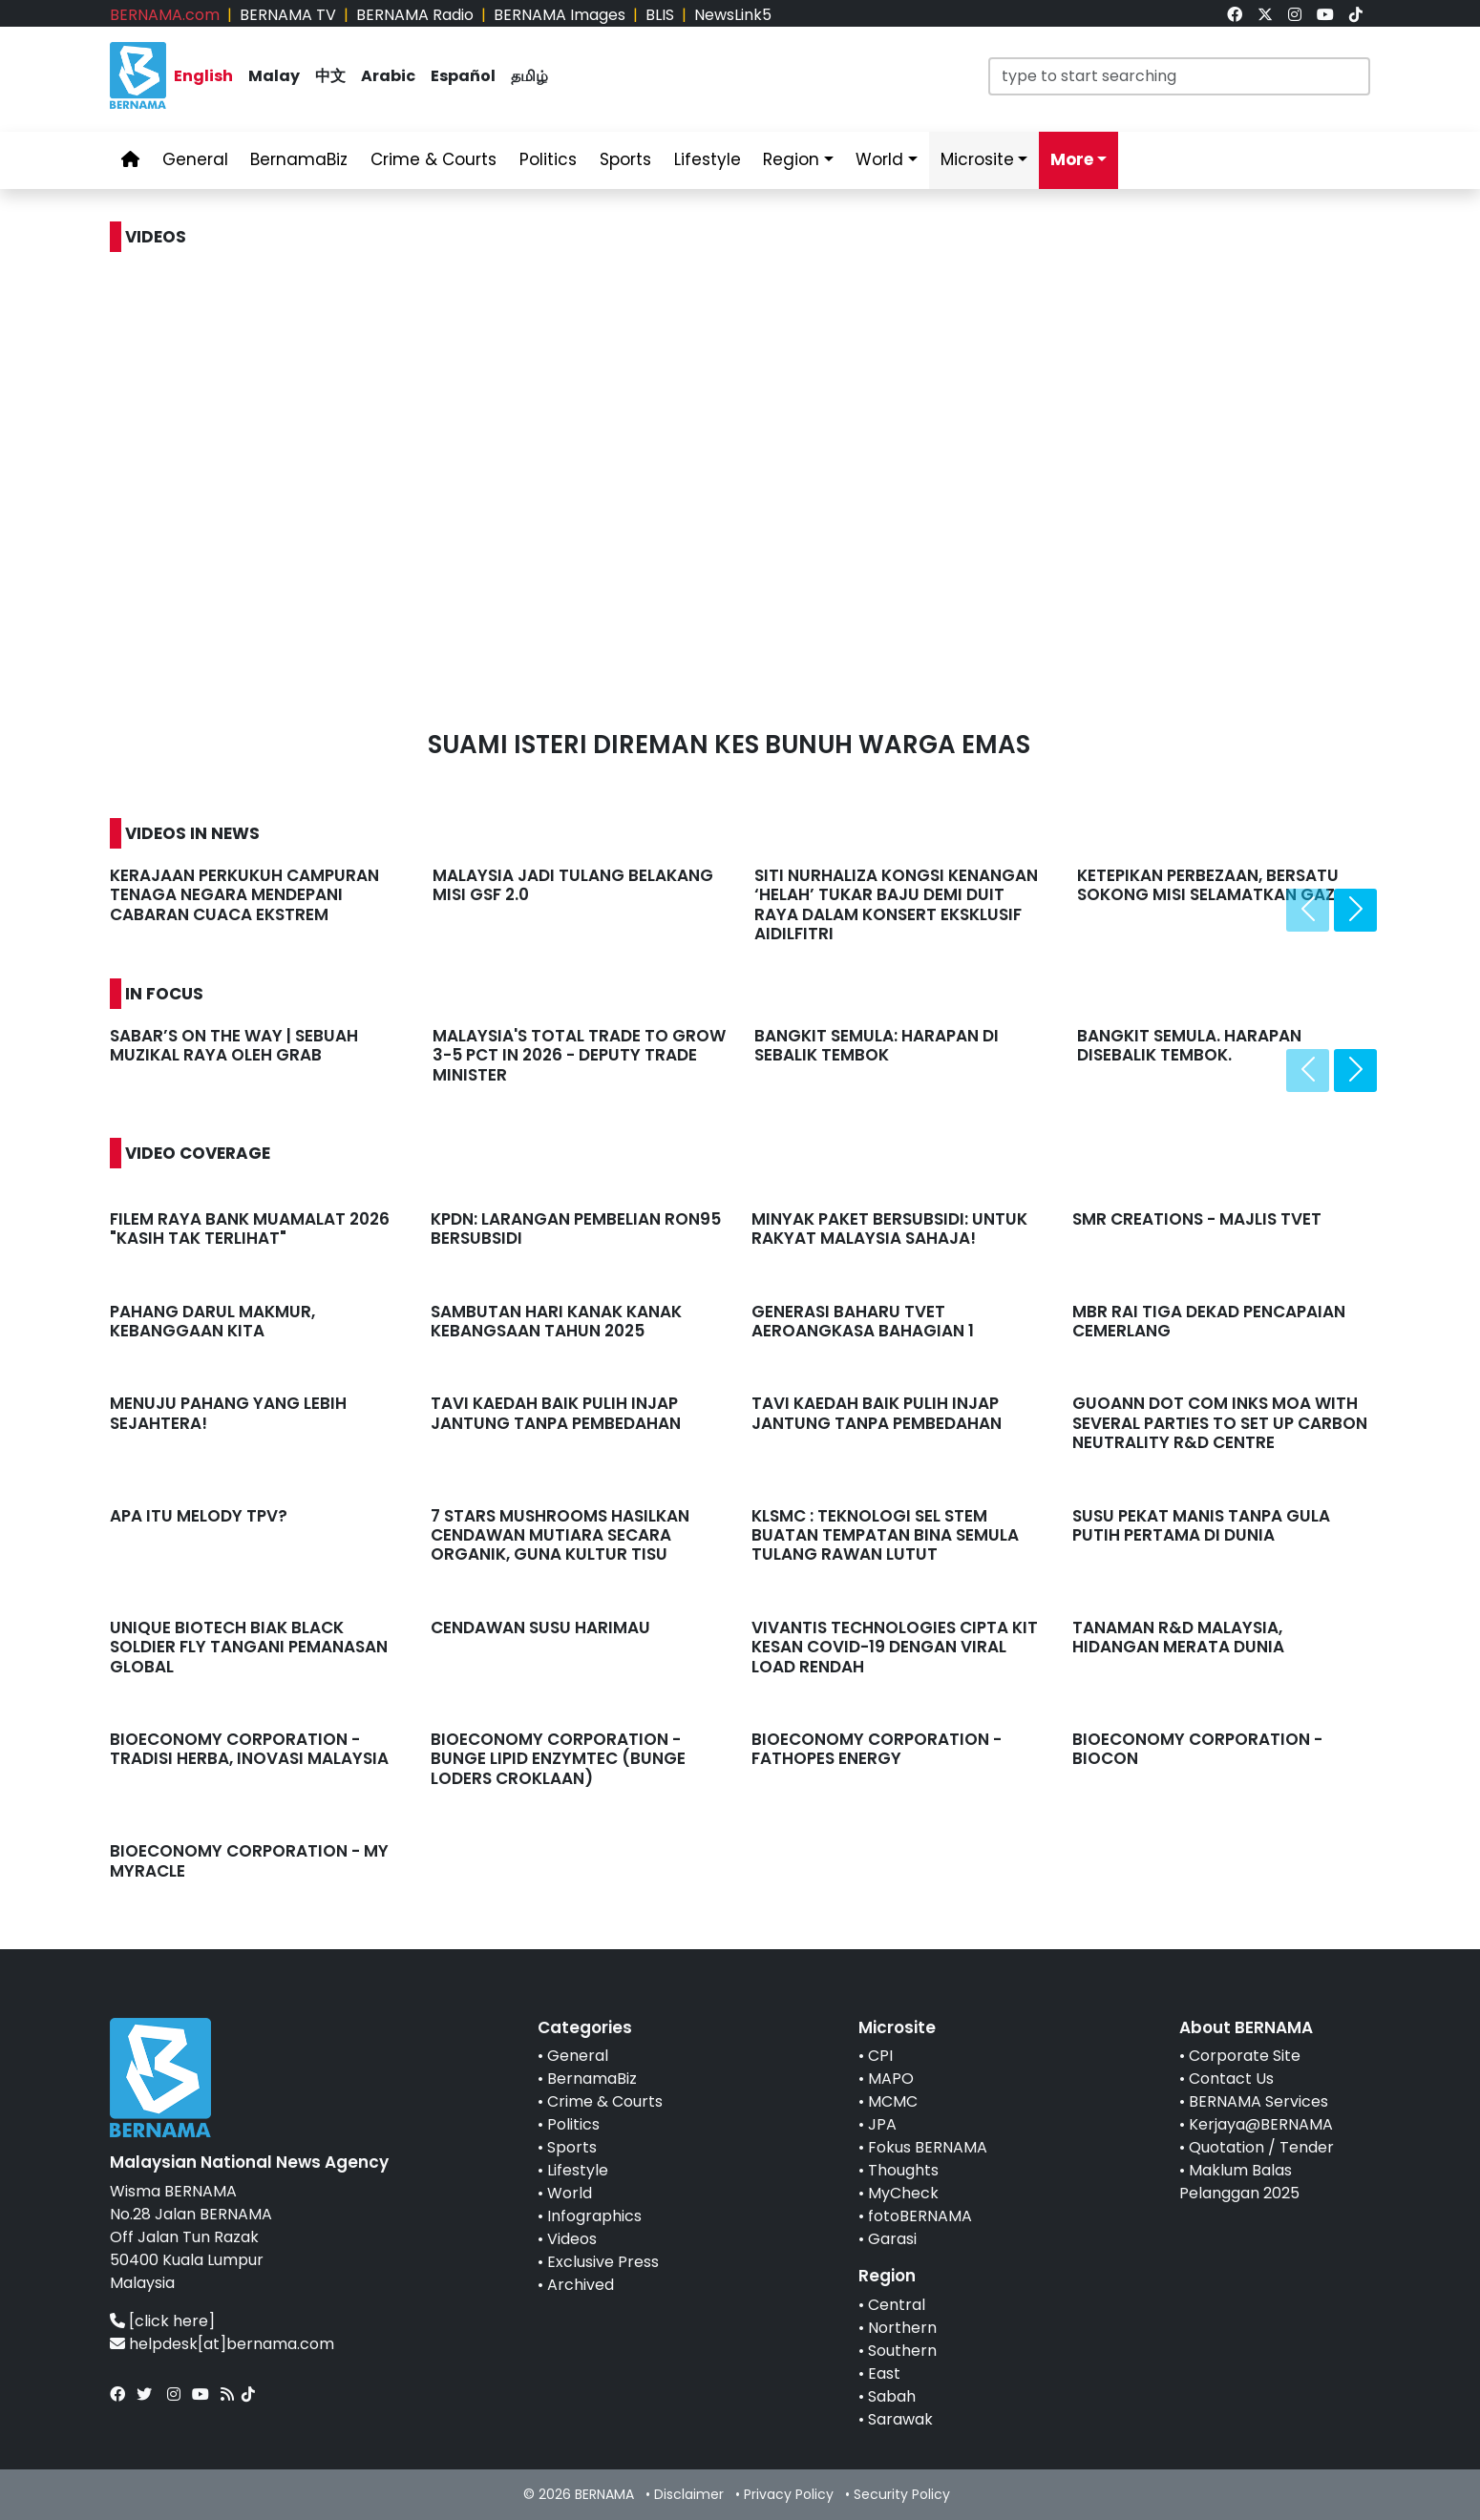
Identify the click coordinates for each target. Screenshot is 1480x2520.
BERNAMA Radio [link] (415, 15)
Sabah (892, 2396)
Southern (902, 2351)
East (884, 2373)
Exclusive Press (603, 2262)
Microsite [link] (977, 159)
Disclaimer (689, 2494)
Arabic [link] (388, 76)
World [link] (879, 159)
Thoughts (903, 2170)
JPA (882, 2124)
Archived (580, 2285)
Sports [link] (625, 159)
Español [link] (463, 76)
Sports (572, 2147)
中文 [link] (330, 76)
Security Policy (902, 2494)
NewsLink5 (733, 15)
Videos (572, 2239)
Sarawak (900, 2419)
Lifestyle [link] (707, 159)
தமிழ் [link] (529, 76)
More (1071, 159)
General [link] (195, 159)
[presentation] (1307, 910)
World (569, 2193)
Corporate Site (1244, 2056)
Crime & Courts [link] (433, 159)
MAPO (891, 2079)
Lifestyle (577, 2170)
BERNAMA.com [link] (165, 15)
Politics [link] (548, 159)
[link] (1234, 15)
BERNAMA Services (1258, 2101)
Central (896, 2305)
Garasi (892, 2239)
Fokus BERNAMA (927, 2147)
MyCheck (903, 2193)
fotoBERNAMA (920, 2216)
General (577, 2056)
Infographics (594, 2216)
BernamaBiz (592, 2079)
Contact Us (1231, 2079)
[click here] (172, 2321)
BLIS (659, 15)
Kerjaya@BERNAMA (1261, 2124)
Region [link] (791, 159)
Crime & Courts (605, 2101)
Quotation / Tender (1261, 2147)
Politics (573, 2124)
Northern (902, 2328)
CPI (880, 2056)
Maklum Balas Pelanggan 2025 (1239, 2181)
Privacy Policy (789, 2494)
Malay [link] (274, 76)
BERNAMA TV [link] (288, 15)
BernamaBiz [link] (299, 159)
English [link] (203, 76)
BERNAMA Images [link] (559, 15)
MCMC (893, 2101)
